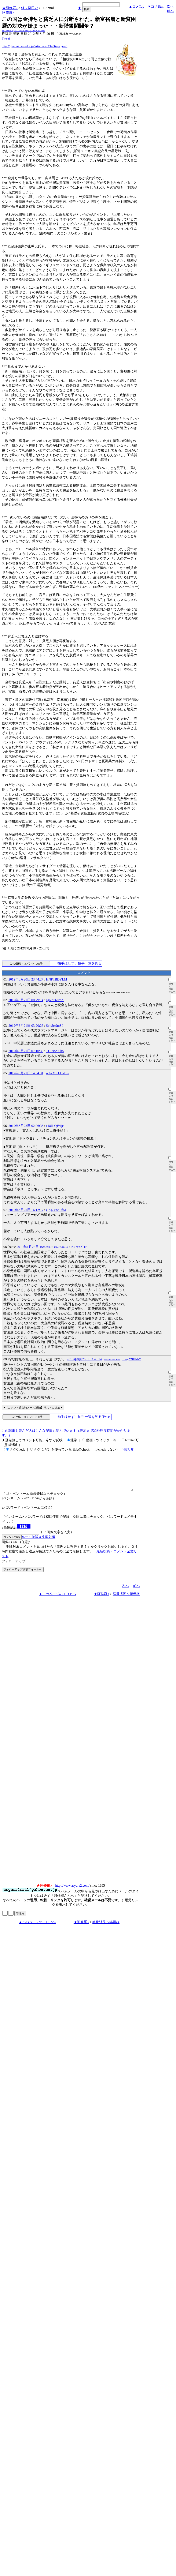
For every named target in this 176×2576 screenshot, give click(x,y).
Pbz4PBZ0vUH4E (112, 1359)
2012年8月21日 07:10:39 (25, 1051)
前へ (170, 11)
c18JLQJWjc (55, 1126)
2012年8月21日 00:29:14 (25, 1000)
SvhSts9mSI (54, 1025)
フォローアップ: (14, 1569)
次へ (170, 6)
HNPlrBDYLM (56, 979)
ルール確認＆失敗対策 (38, 1544)
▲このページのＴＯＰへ (57, 1601)
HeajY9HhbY (131, 1359)
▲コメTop (136, 6)
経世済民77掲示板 (126, 1601)
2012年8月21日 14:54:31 (25, 1073)
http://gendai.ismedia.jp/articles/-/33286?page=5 (34, 46)
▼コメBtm (156, 6)
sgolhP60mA (55, 1000)
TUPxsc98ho (55, 1051)
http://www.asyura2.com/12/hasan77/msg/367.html (23, 30)
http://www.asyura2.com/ (72, 1893)
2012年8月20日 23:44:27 (25, 979)
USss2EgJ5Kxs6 (61, 1247)
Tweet (6, 38)
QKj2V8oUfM (56, 1210)
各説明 (128, 1449)
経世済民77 (29, 8)
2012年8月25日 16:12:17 (25, 1210)
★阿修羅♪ (10, 8)
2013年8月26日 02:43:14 (84, 1359)
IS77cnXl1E (79, 1247)
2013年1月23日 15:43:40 (34, 1247)
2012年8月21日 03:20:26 (25, 1025)
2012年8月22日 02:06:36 (25, 1126)
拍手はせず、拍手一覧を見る (80, 963)
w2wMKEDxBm (57, 1073)
